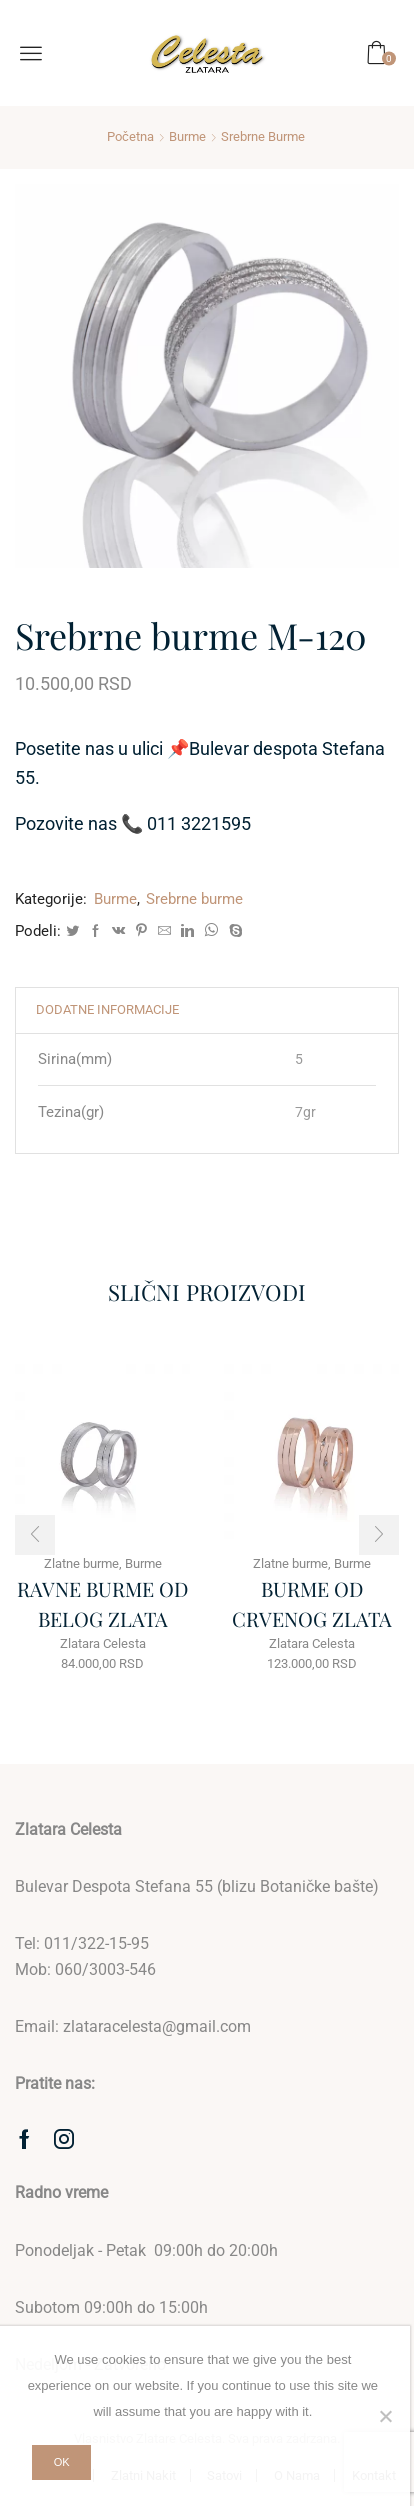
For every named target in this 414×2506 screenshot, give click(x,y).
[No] (385, 2416)
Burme (187, 136)
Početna (130, 136)
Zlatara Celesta (103, 1643)
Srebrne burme (263, 136)
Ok (62, 2462)
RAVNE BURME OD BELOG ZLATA (102, 1603)
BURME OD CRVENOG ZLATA (312, 1603)
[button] (35, 1535)
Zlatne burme (81, 1563)
